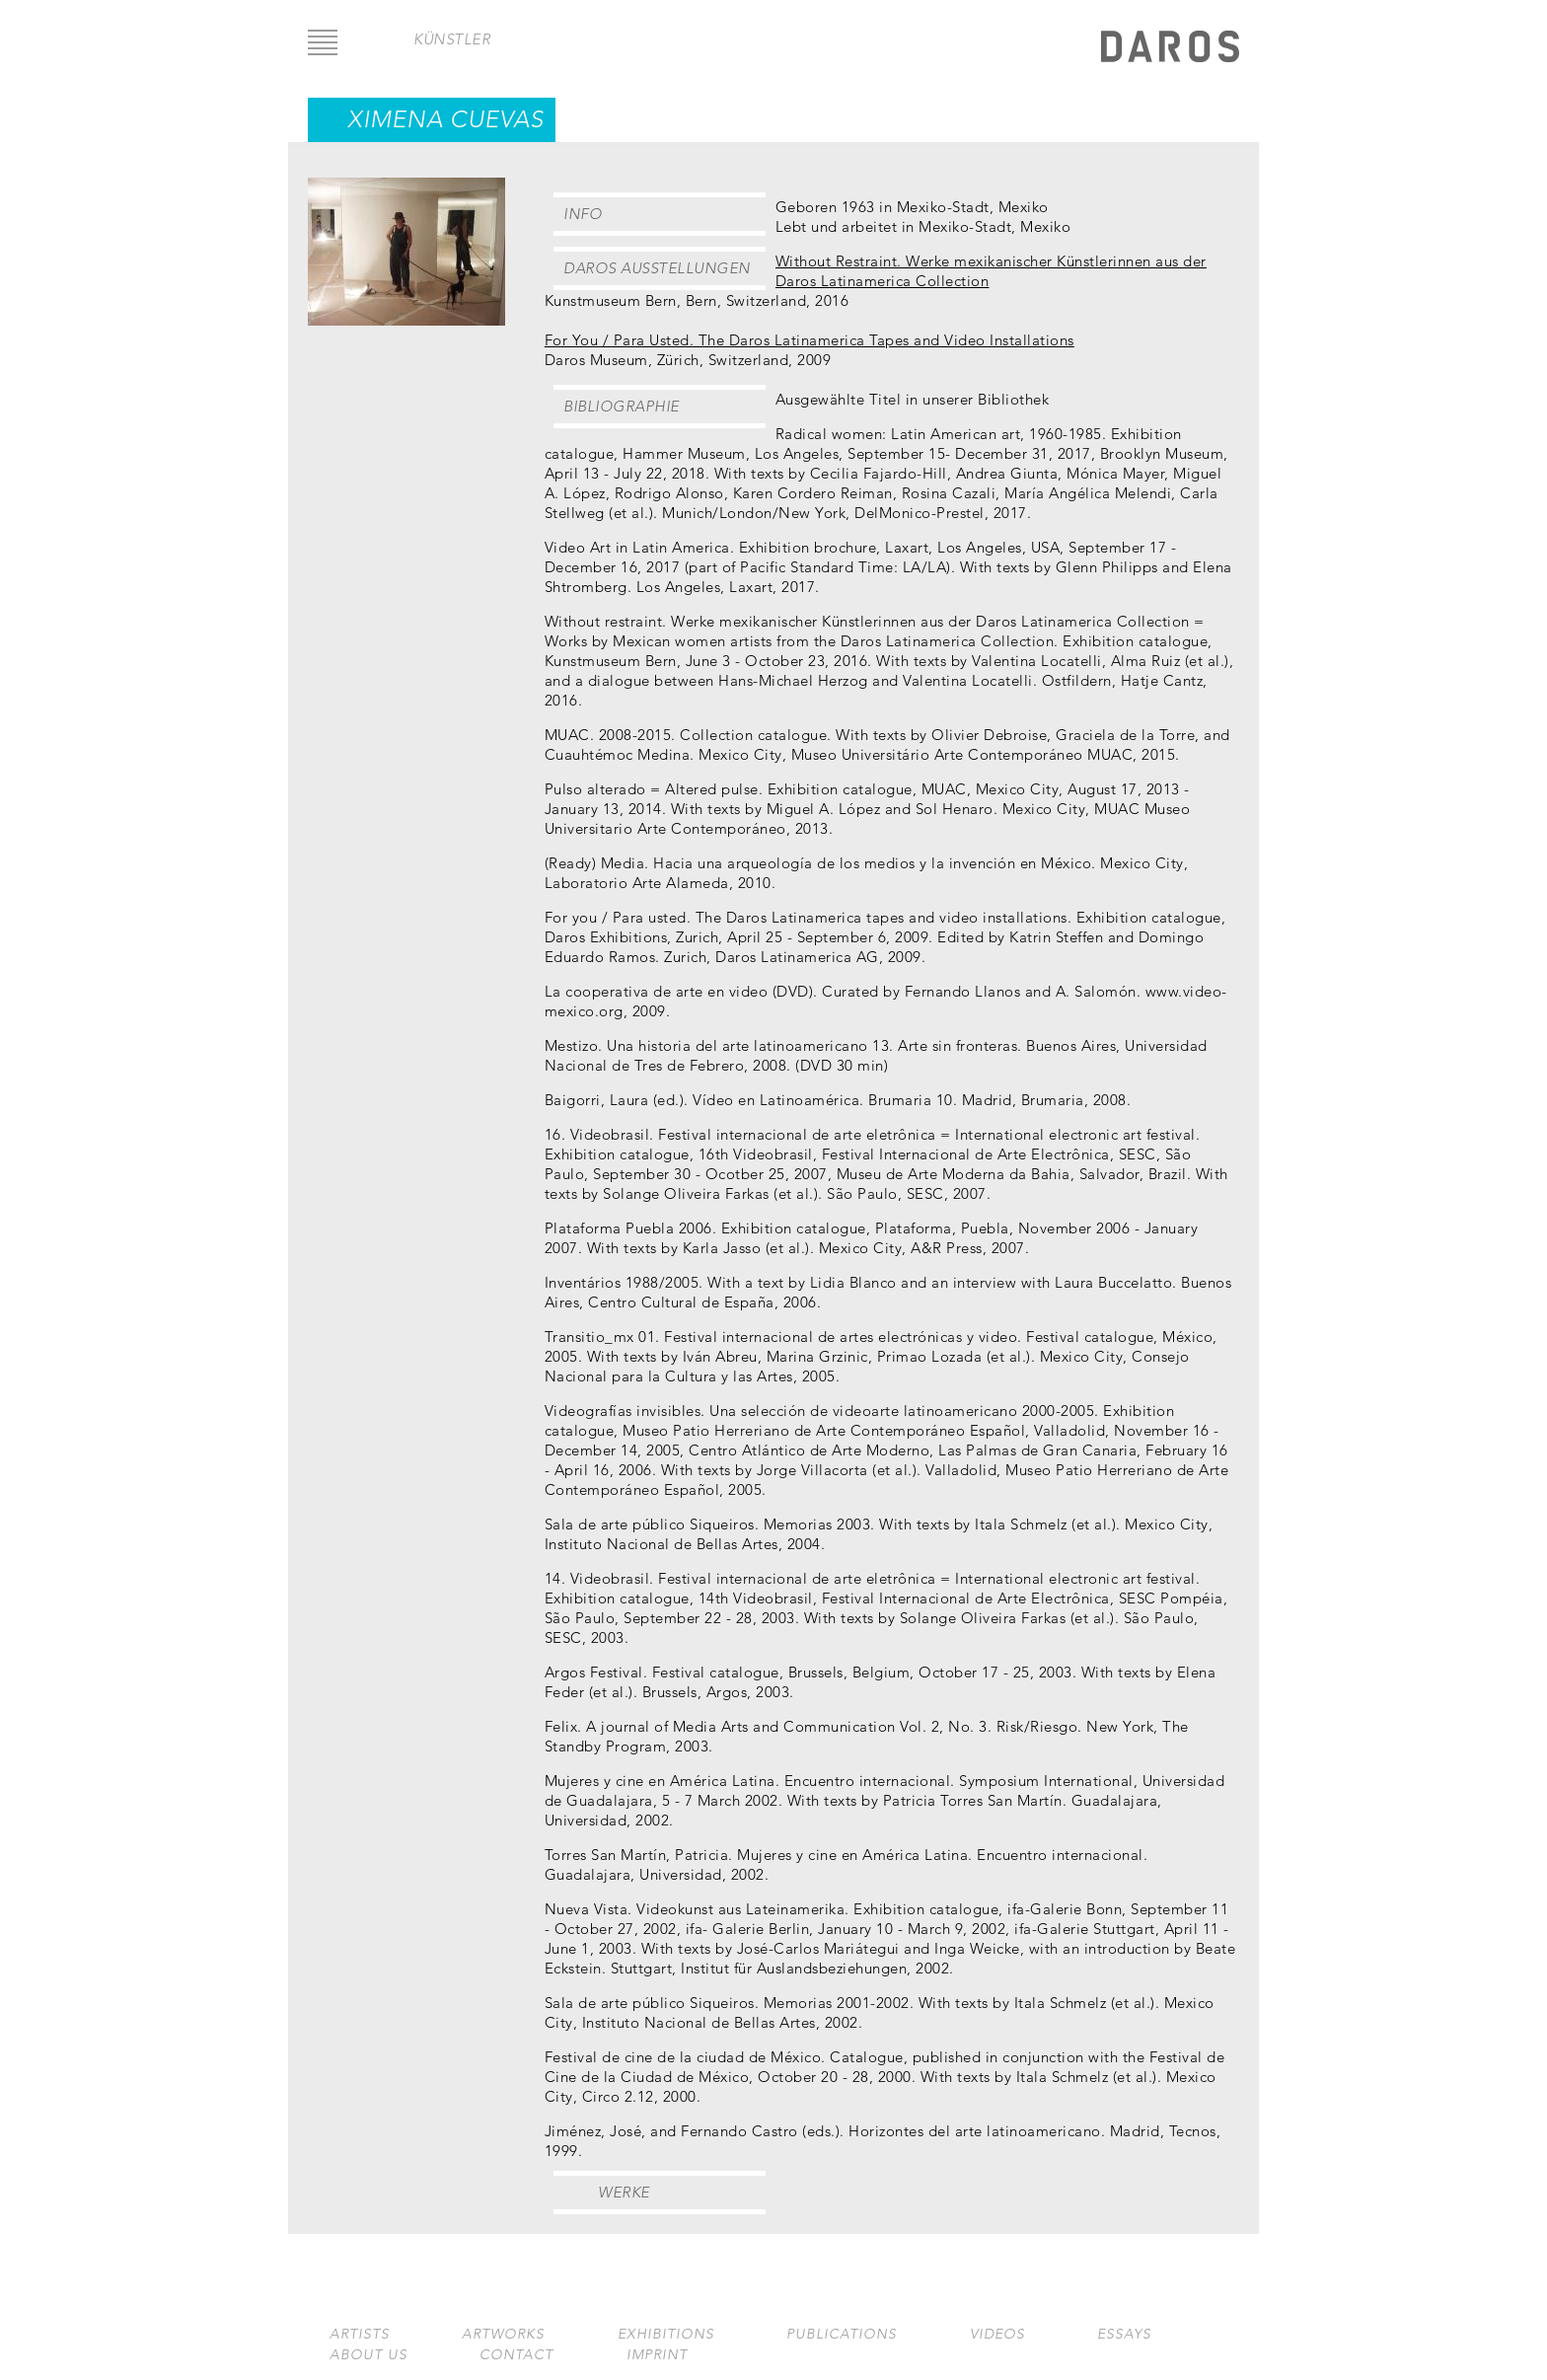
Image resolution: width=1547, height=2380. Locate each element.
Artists (360, 2334)
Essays (1124, 2334)
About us (368, 2354)
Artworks (503, 2334)
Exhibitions (666, 2334)
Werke (624, 2192)
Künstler (451, 39)
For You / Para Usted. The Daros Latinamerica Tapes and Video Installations (809, 340)
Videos (997, 2334)
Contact (516, 2354)
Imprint (657, 2354)
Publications (841, 2334)
